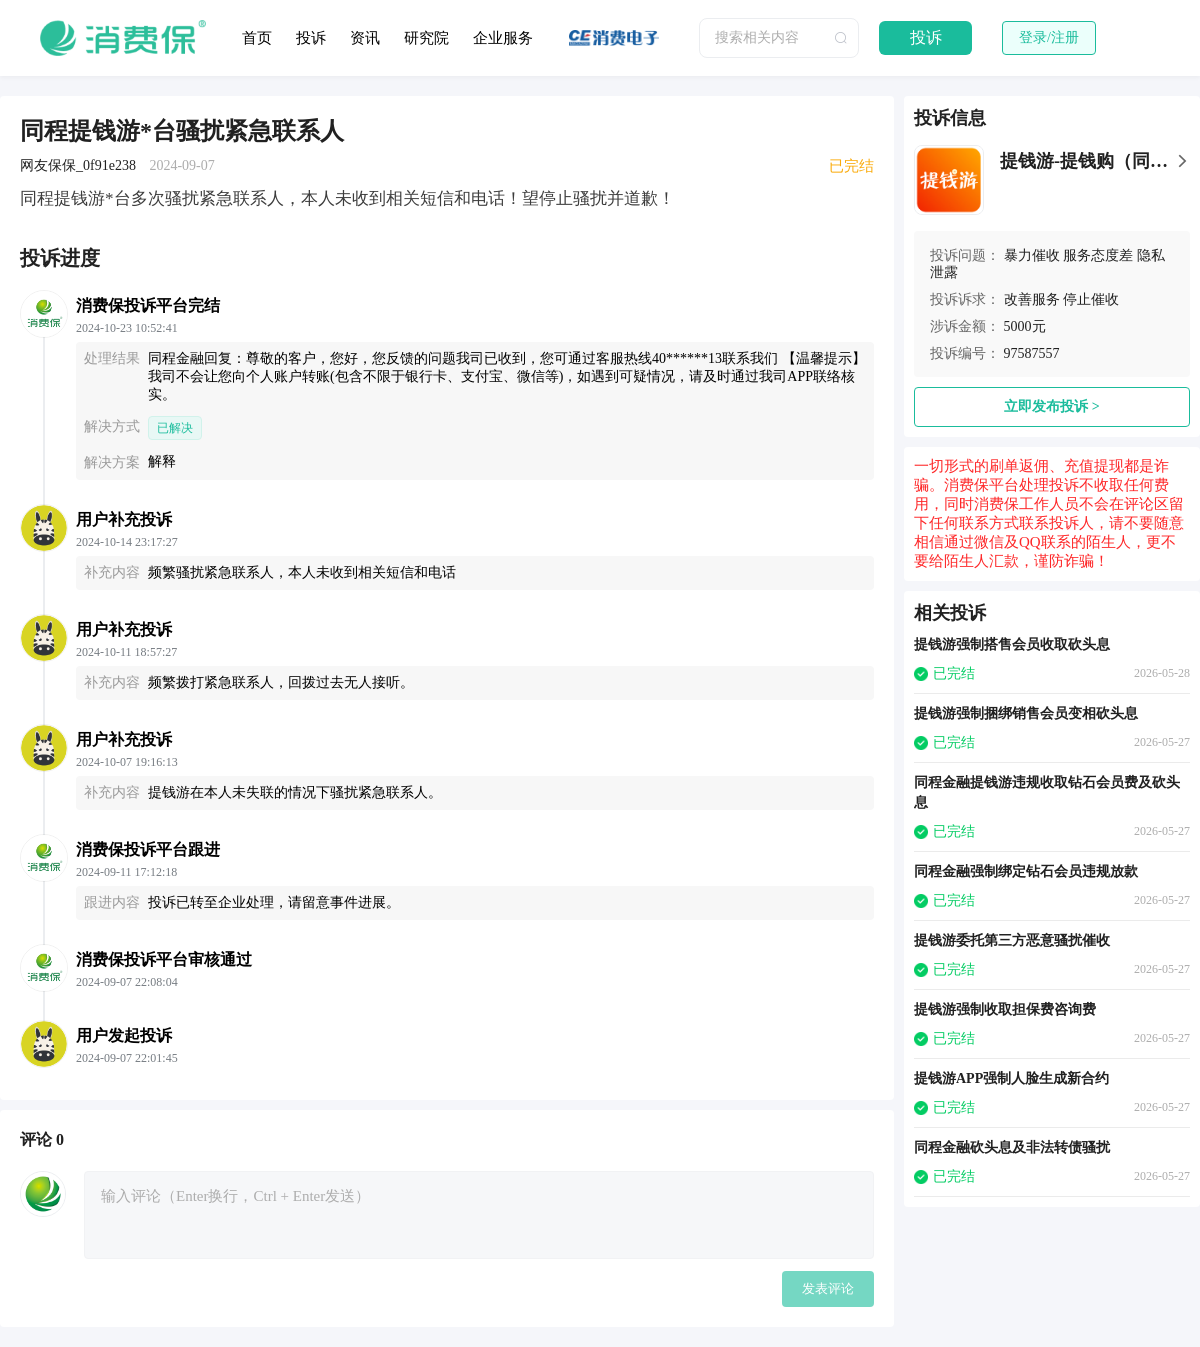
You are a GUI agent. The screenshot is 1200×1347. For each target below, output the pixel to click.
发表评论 (828, 1288)
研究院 (426, 38)
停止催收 (1091, 299)
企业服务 (503, 38)
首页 (257, 38)
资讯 (365, 38)
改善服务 (1032, 299)
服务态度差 (1098, 255)
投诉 (311, 38)
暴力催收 (1032, 255)
